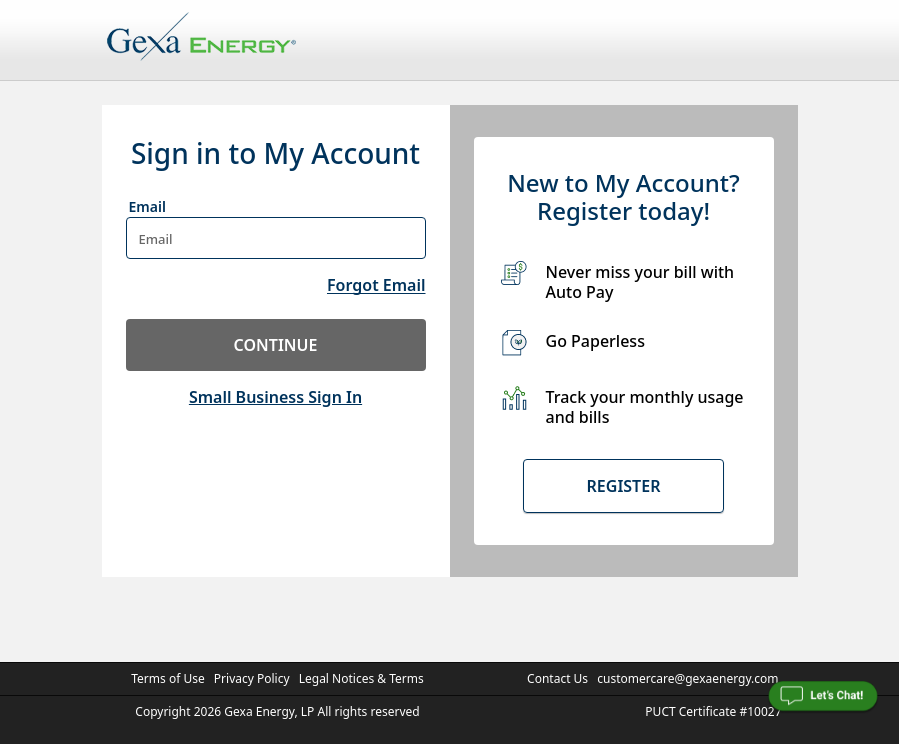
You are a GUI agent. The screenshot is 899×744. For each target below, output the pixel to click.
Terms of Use (167, 678)
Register (624, 486)
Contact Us (557, 678)
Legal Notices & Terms (361, 678)
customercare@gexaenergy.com (687, 678)
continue (276, 345)
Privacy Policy (252, 678)
